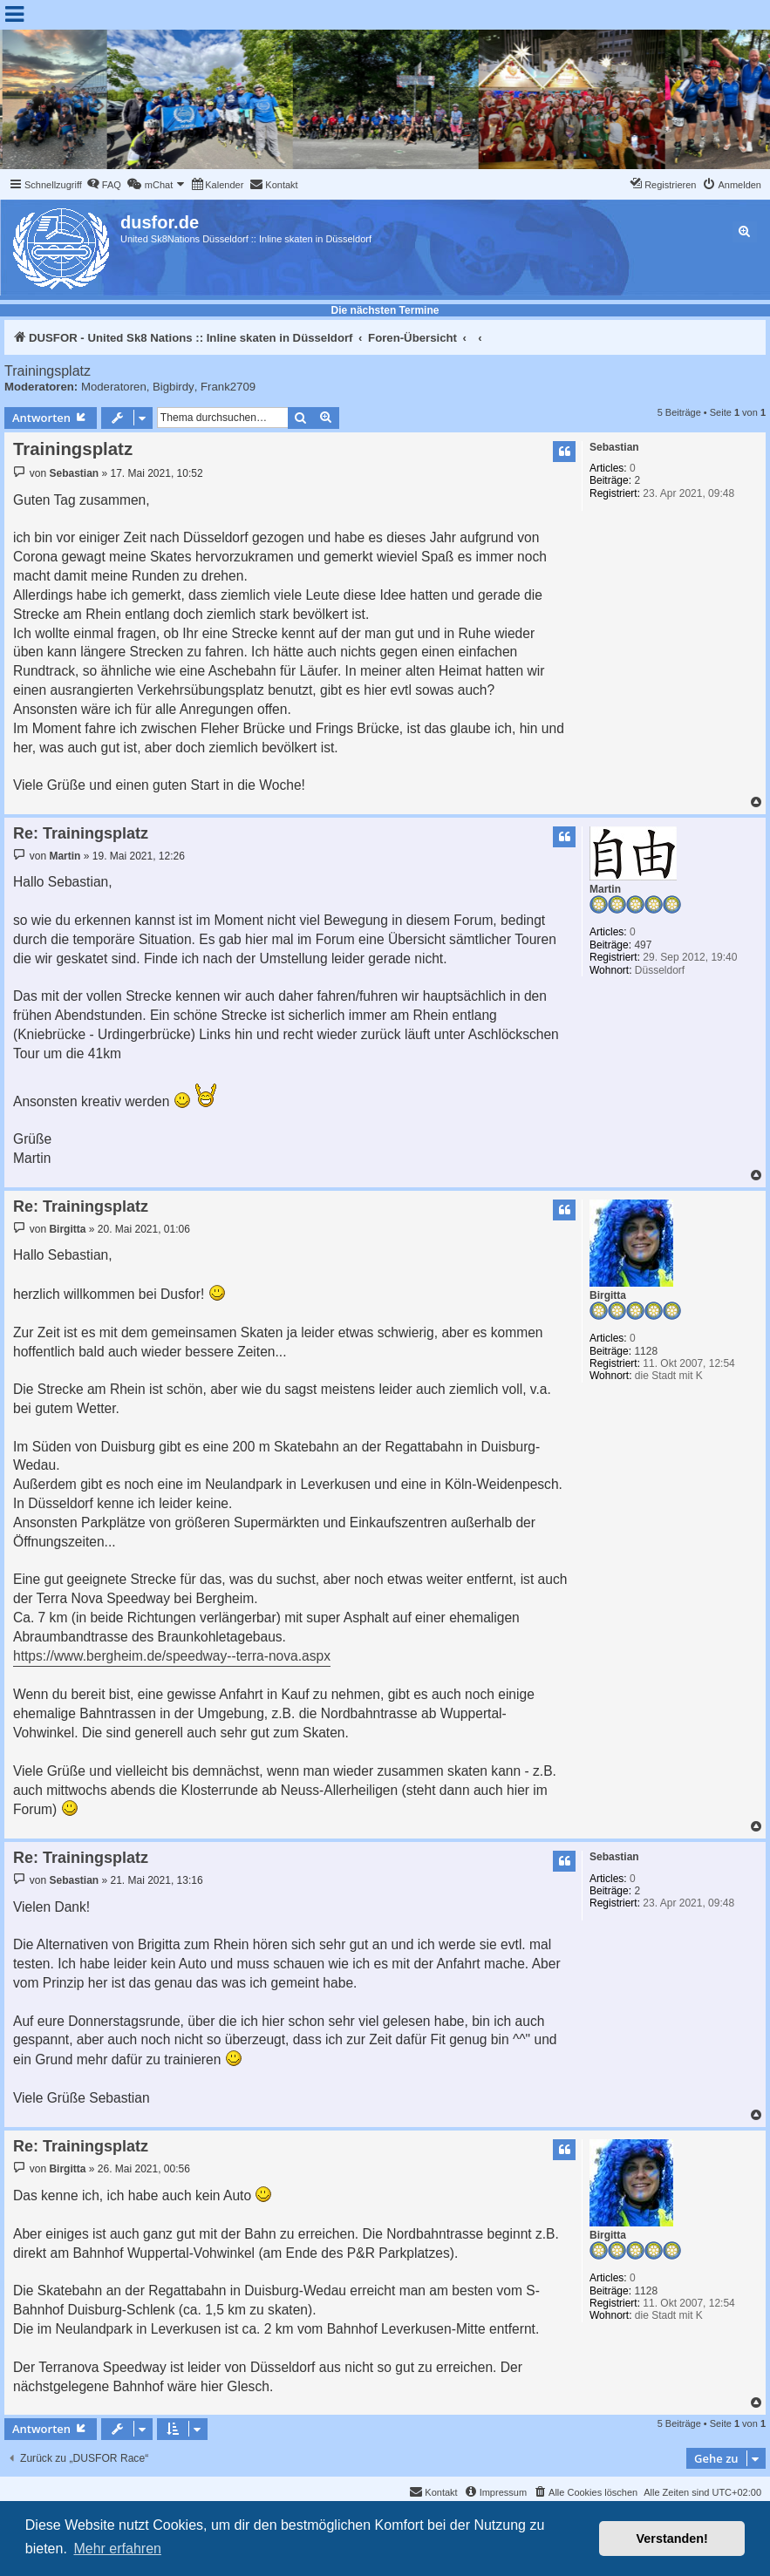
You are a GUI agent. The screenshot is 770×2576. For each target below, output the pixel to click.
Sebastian (614, 447)
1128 (646, 1351)
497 (642, 945)
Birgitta (607, 1295)
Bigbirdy (173, 386)
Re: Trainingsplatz (80, 833)
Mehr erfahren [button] (117, 2548)
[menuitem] (103, 184)
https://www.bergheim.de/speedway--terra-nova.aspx (171, 1655)
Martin (605, 889)
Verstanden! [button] (672, 2538)
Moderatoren (114, 386)
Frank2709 (228, 386)
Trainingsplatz (47, 371)
